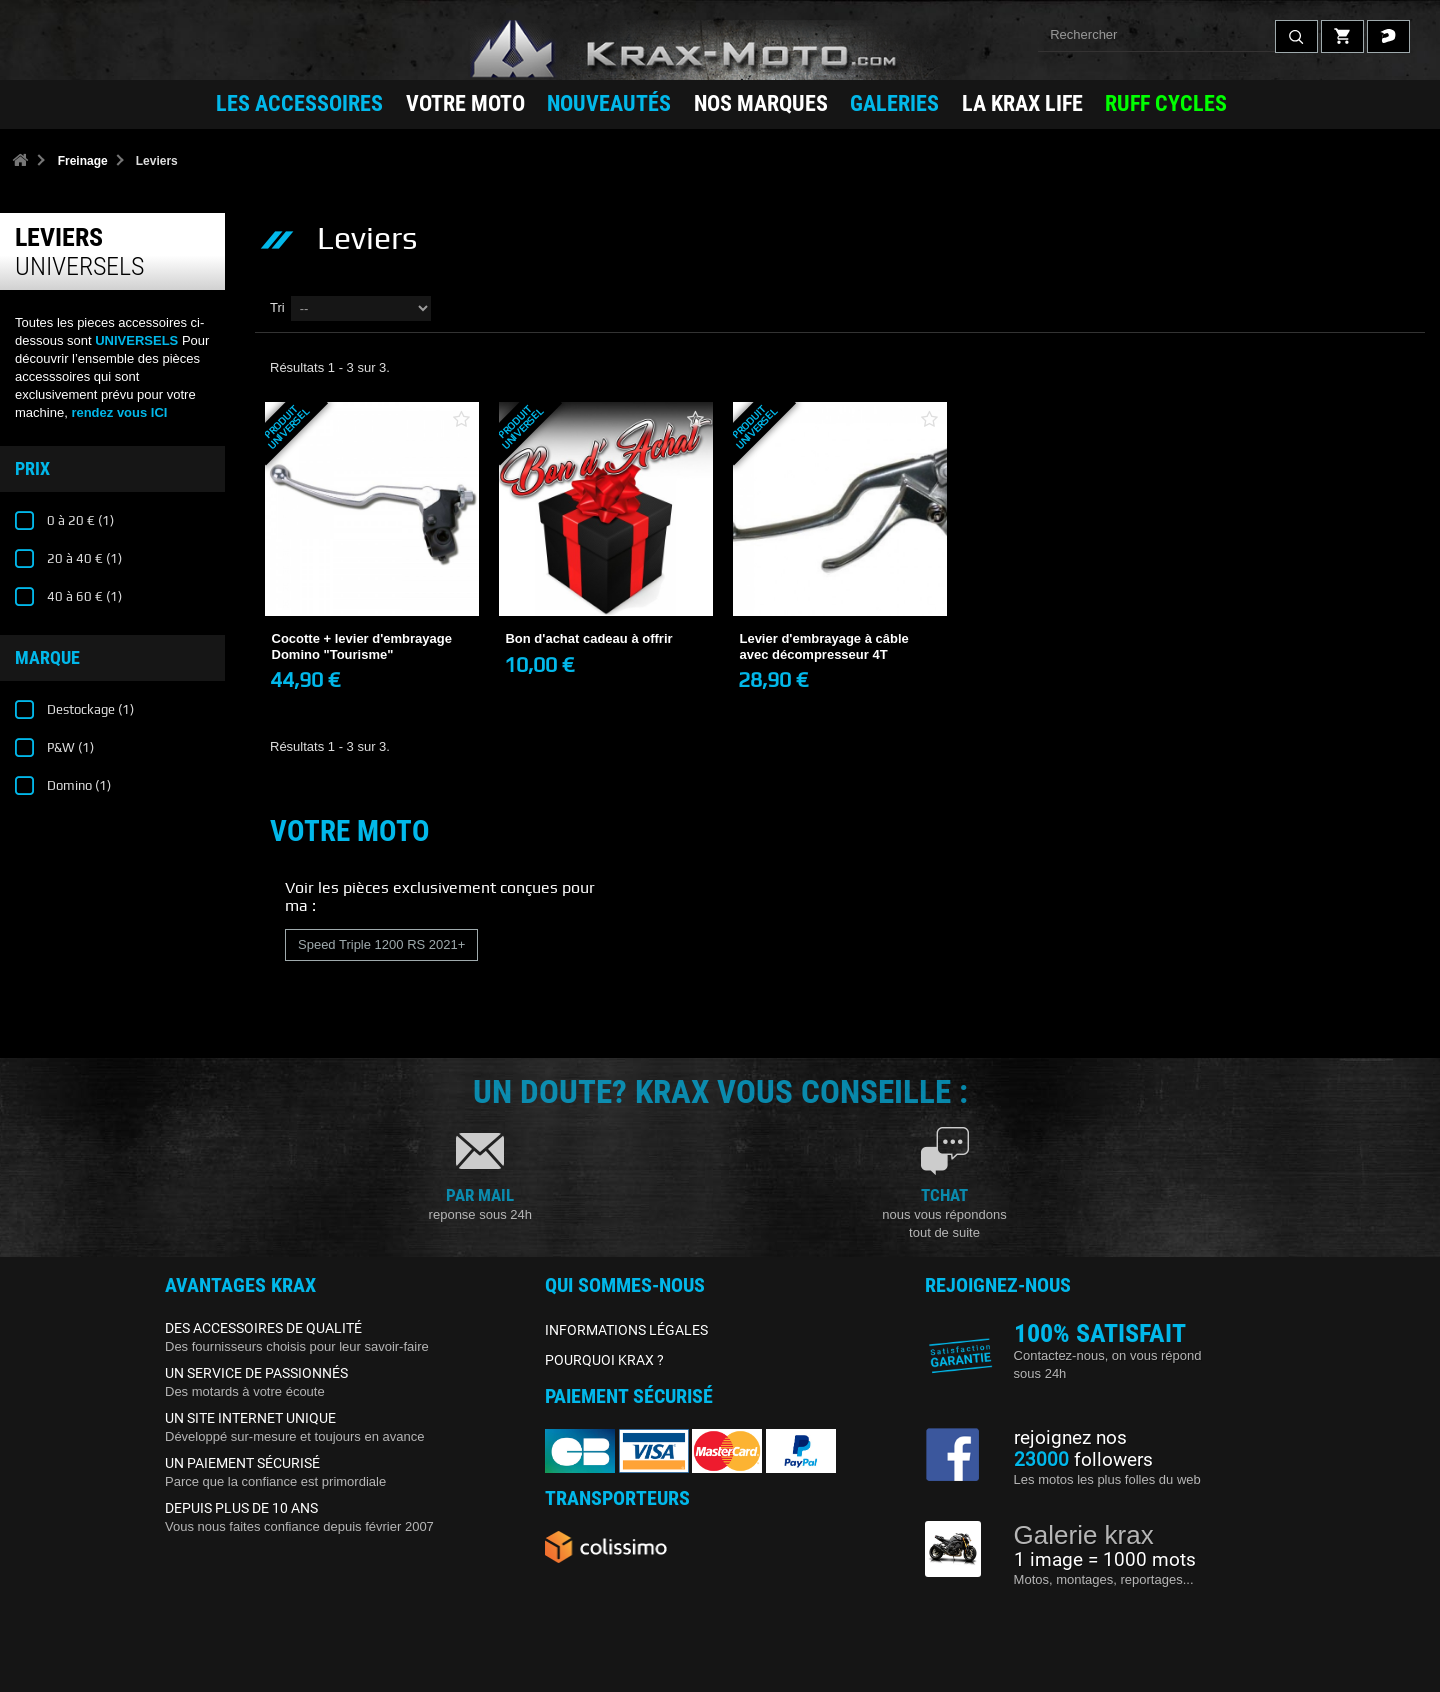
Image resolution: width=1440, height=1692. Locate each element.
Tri (277, 307)
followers (1083, 1460)
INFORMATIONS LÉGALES (626, 1330)
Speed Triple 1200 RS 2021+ (381, 944)
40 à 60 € (83, 596)
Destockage (89, 709)
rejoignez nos (1070, 1438)
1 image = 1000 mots (1105, 1560)
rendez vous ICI (119, 412)
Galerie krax (1084, 1535)
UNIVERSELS (136, 340)
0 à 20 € (79, 520)
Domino (77, 785)
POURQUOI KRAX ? (604, 1360)
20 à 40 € (83, 558)
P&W (69, 747)
